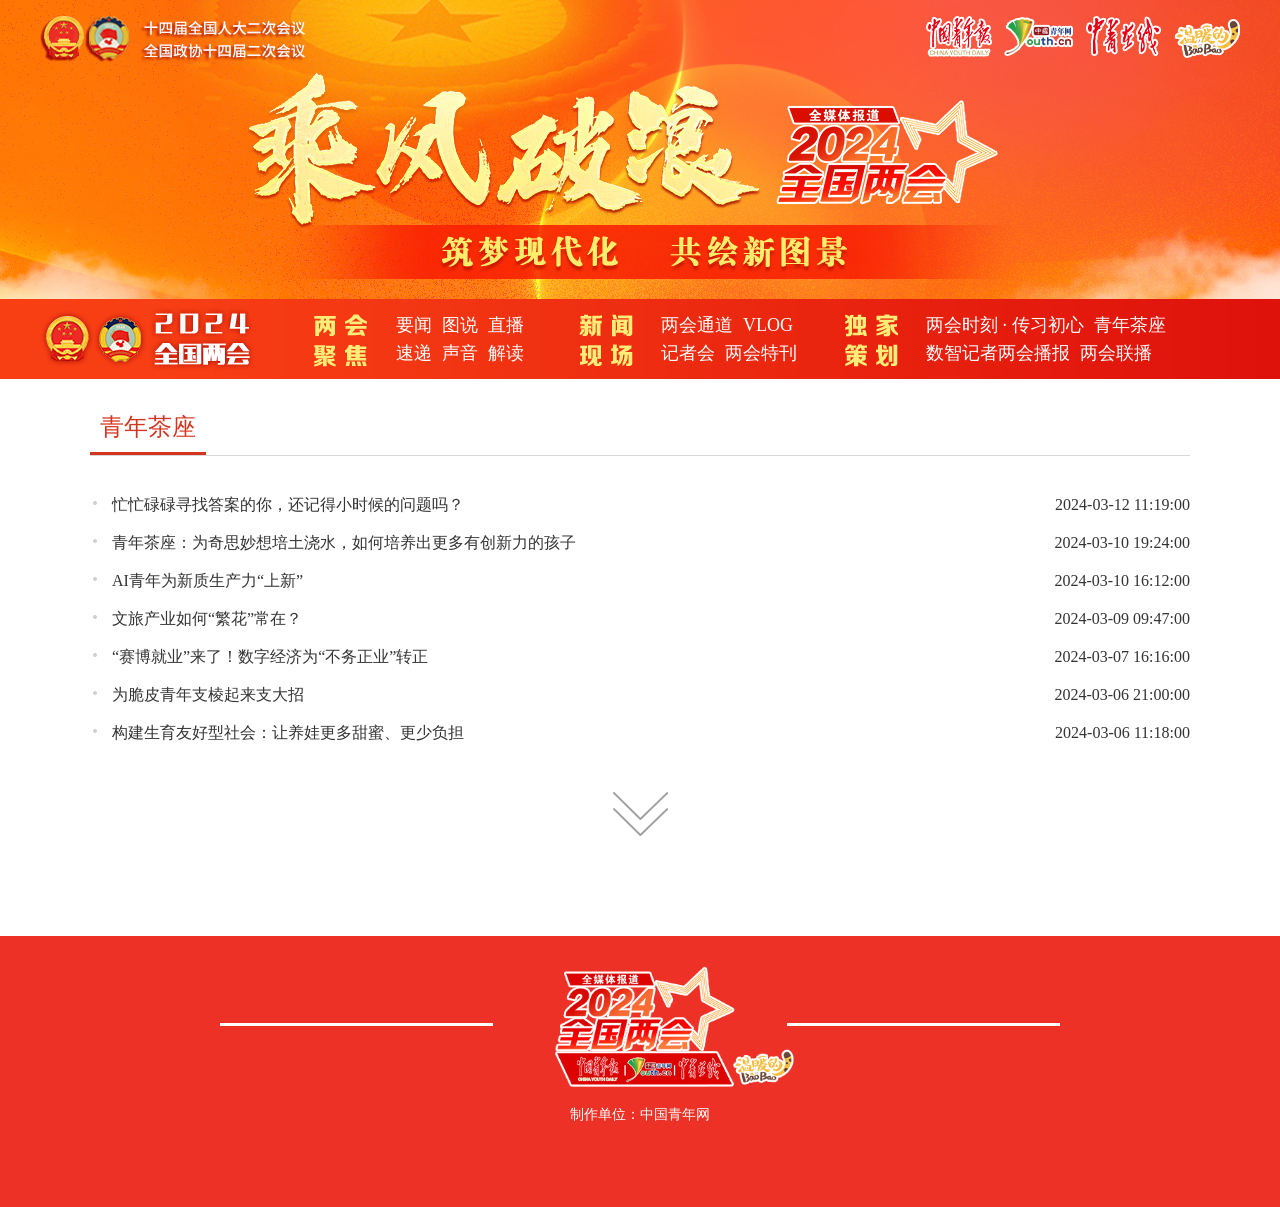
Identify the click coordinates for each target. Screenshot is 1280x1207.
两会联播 (1116, 353)
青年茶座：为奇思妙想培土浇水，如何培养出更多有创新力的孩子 (344, 542)
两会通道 (697, 325)
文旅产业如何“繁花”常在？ (207, 618)
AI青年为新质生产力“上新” (207, 580)
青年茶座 (1130, 325)
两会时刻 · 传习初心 (1005, 325)
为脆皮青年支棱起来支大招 (208, 694)
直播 (506, 325)
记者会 (688, 353)
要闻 (414, 325)
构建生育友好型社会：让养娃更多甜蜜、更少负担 (288, 732)
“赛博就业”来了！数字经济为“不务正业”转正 (270, 656)
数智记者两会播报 (998, 353)
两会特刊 (761, 353)
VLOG (768, 325)
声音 (460, 353)
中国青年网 (675, 1114)
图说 (460, 325)
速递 (414, 353)
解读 (506, 353)
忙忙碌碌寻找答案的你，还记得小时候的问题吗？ (288, 504)
